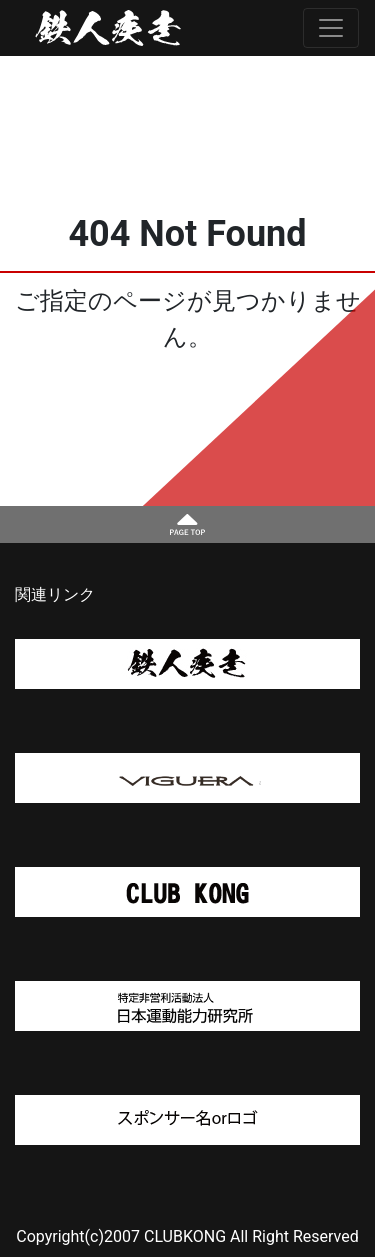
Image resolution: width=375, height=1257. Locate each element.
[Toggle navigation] (331, 28)
